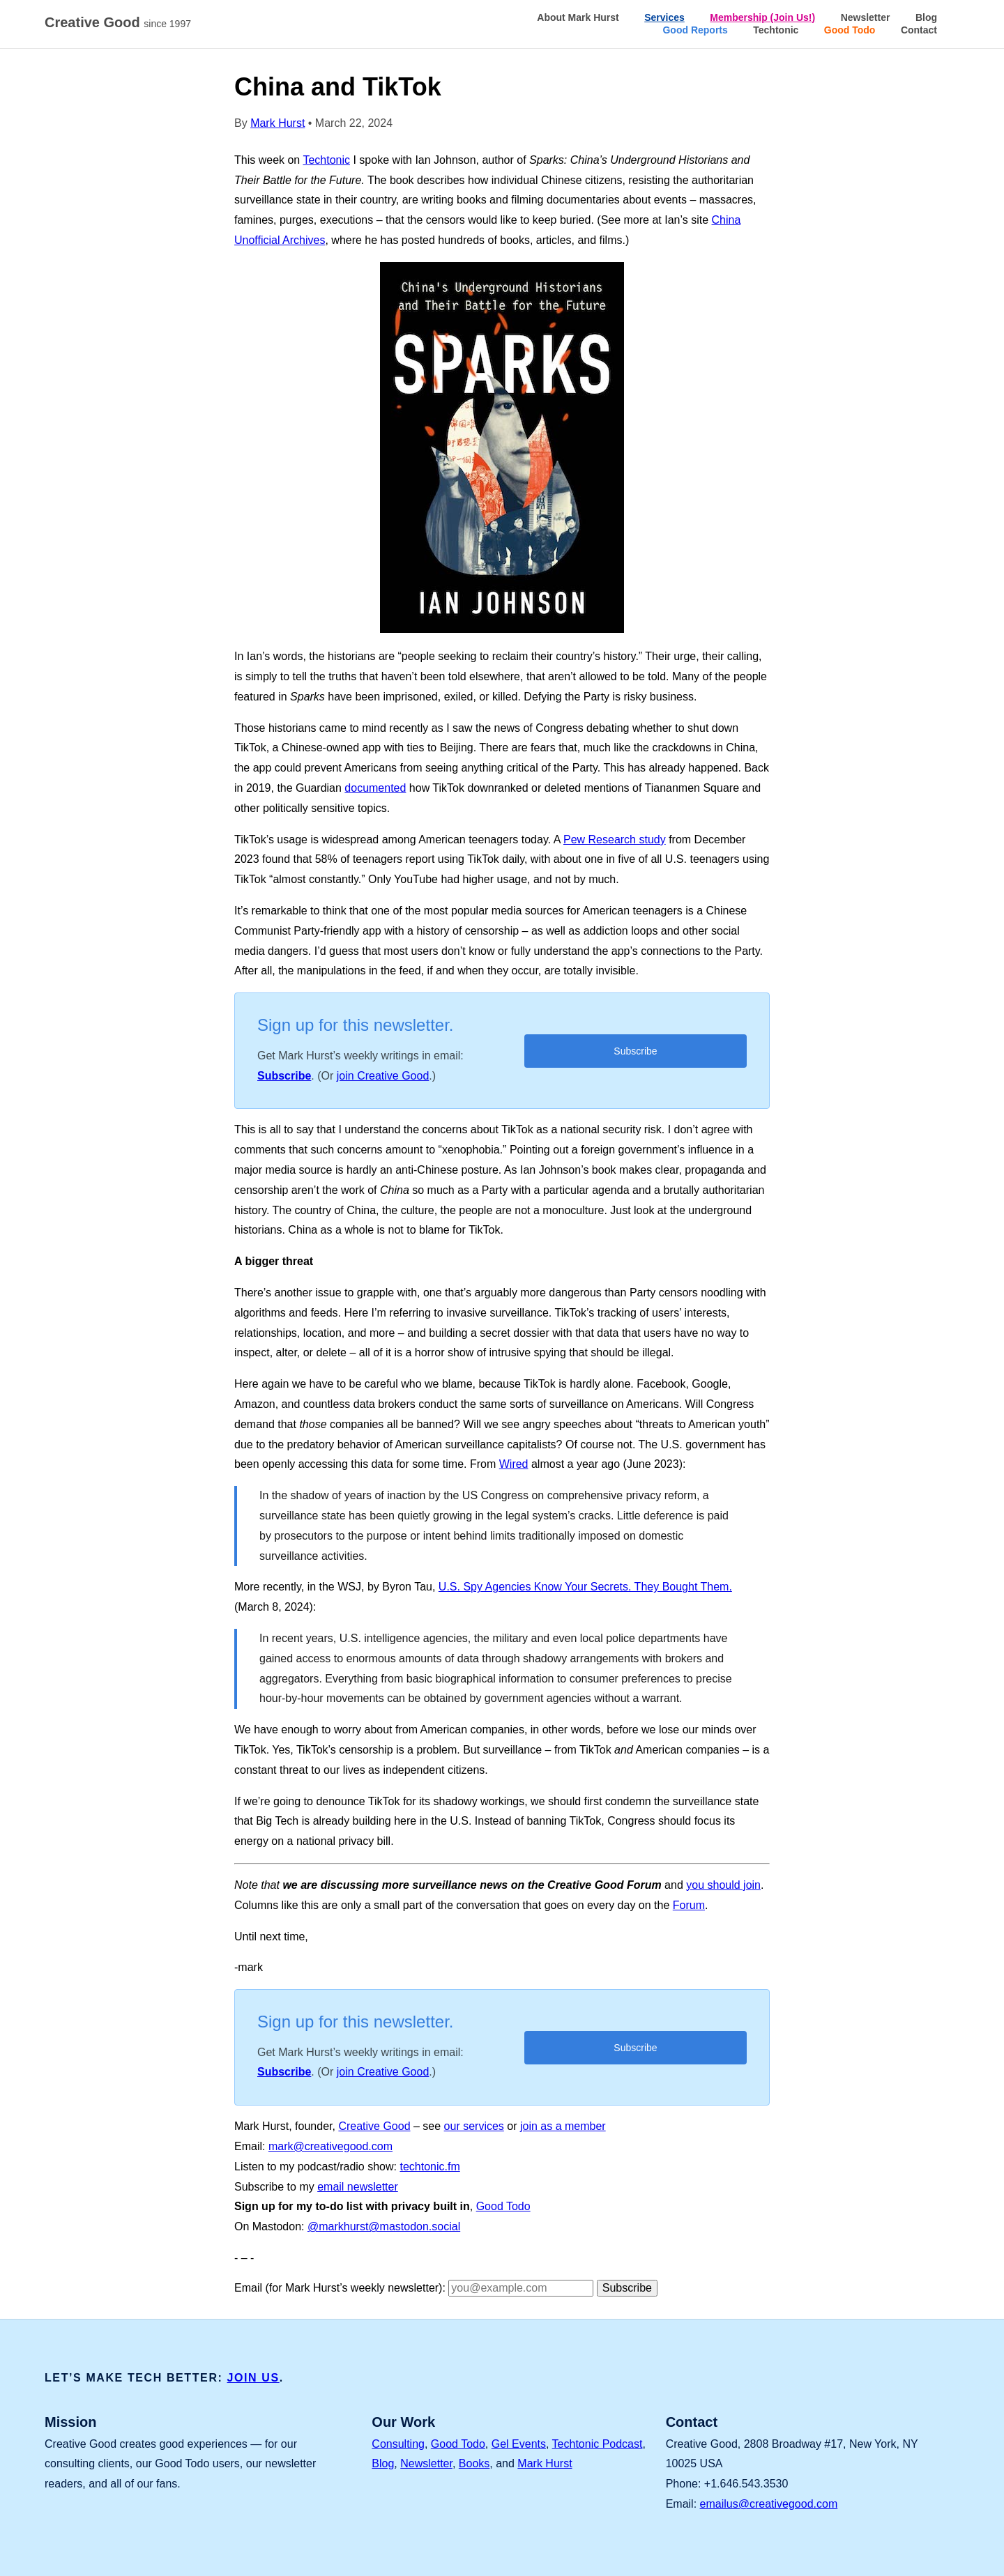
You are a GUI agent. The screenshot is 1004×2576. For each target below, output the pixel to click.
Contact (919, 30)
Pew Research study (614, 839)
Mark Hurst (277, 123)
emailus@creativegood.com (769, 2504)
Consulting (398, 2444)
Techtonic (775, 30)
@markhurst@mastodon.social (383, 2226)
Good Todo (850, 30)
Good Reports (694, 30)
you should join (723, 1885)
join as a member (563, 2126)
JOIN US (253, 2378)
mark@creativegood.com (330, 2146)
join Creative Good (383, 1076)
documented (375, 788)
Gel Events (519, 2444)
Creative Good (121, 23)
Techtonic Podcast (597, 2444)
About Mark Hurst (577, 17)
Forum (689, 1905)
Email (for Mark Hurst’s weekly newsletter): (340, 2288)
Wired (513, 1464)
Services (664, 17)
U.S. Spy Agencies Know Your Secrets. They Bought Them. (585, 1587)
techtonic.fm (429, 2166)
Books (474, 2463)
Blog (926, 17)
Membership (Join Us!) (762, 17)
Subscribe (284, 1076)
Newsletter (865, 17)
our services (474, 2126)
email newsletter (357, 2187)
